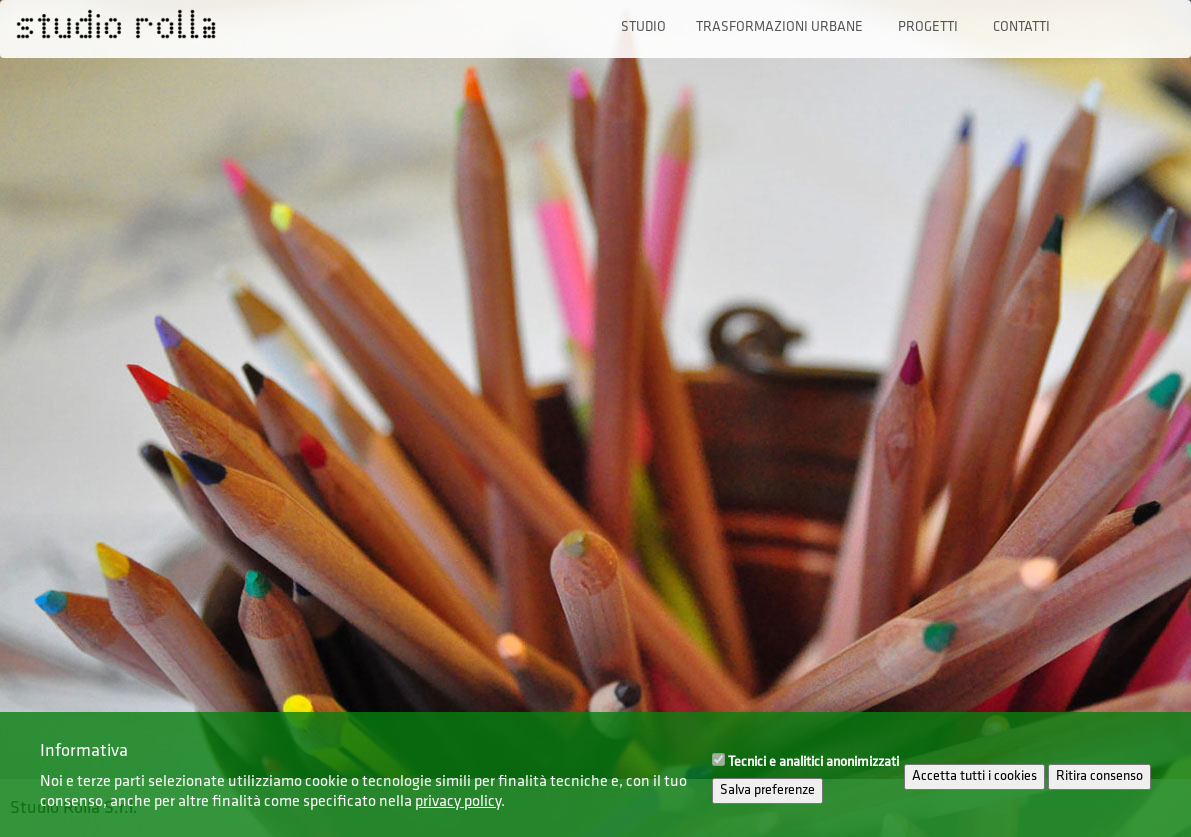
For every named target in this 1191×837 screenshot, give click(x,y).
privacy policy (458, 811)
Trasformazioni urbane (779, 27)
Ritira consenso (1099, 785)
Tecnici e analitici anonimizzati (813, 771)
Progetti (928, 27)
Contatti (1021, 27)
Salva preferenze (767, 799)
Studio (643, 27)
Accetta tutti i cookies (974, 785)
